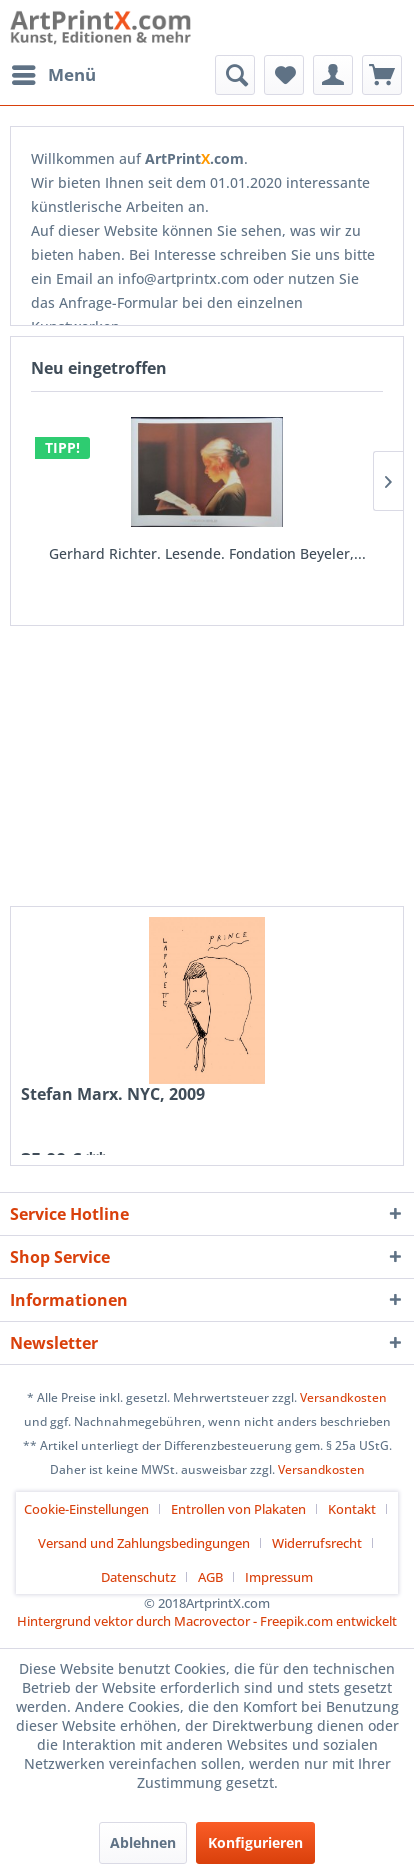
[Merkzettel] (284, 75)
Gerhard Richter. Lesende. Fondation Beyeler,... (207, 553)
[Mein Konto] (333, 75)
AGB (210, 1577)
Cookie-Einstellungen (86, 1509)
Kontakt (352, 1509)
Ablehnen (143, 1842)
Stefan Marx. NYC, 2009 (113, 1094)
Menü (54, 72)
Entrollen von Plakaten (238, 1509)
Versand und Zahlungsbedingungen (144, 1543)
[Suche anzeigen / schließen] (235, 75)
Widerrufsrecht (317, 1543)
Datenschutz (138, 1577)
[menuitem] (53, 75)
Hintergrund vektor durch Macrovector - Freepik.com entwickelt (207, 1621)
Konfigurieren (255, 1842)
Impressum (279, 1577)
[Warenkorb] (382, 75)
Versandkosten (343, 1397)
